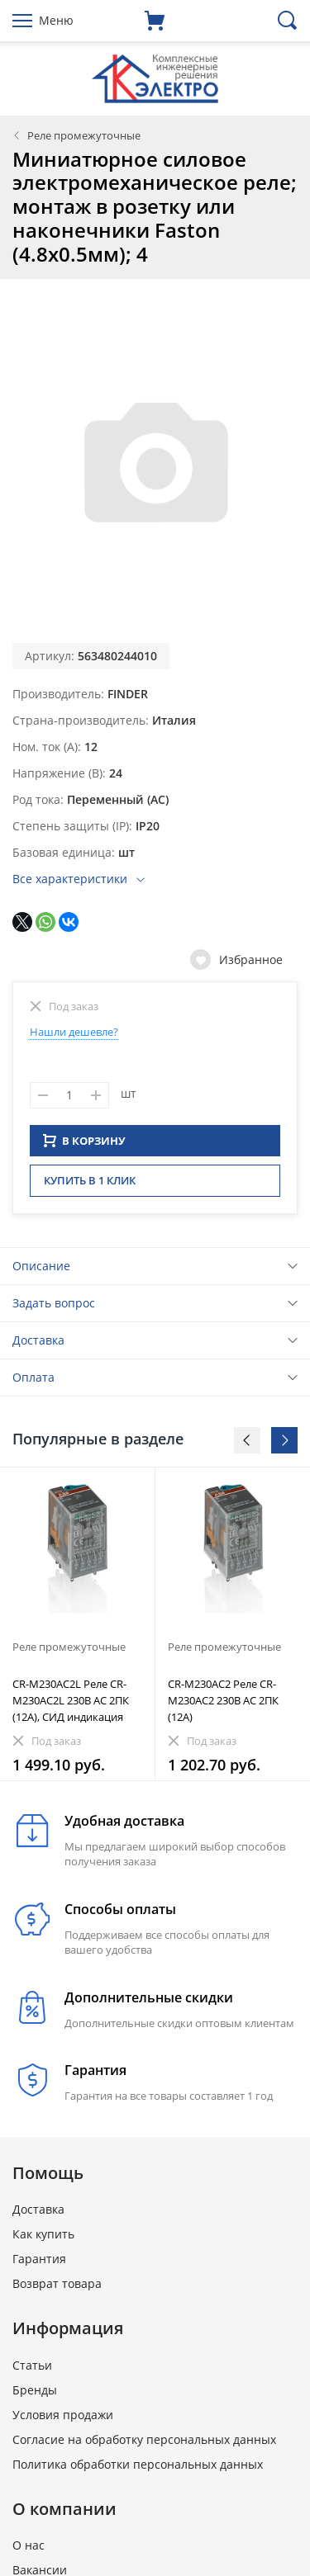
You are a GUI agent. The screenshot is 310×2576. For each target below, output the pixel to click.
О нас (28, 2550)
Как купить (43, 2239)
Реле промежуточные (84, 135)
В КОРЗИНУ (84, 1145)
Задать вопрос (53, 1308)
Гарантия (39, 2263)
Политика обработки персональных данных (137, 2469)
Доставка (38, 1345)
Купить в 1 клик (90, 1185)
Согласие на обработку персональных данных (144, 2444)
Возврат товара (57, 2288)
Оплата (33, 1382)
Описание (41, 1271)
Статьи (32, 2370)
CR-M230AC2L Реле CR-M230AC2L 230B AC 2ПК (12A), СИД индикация (70, 1705)
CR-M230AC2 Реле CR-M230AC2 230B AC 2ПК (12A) (223, 1705)
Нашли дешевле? (74, 1031)
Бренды (34, 2395)
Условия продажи (62, 2419)
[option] (77, 1629)
